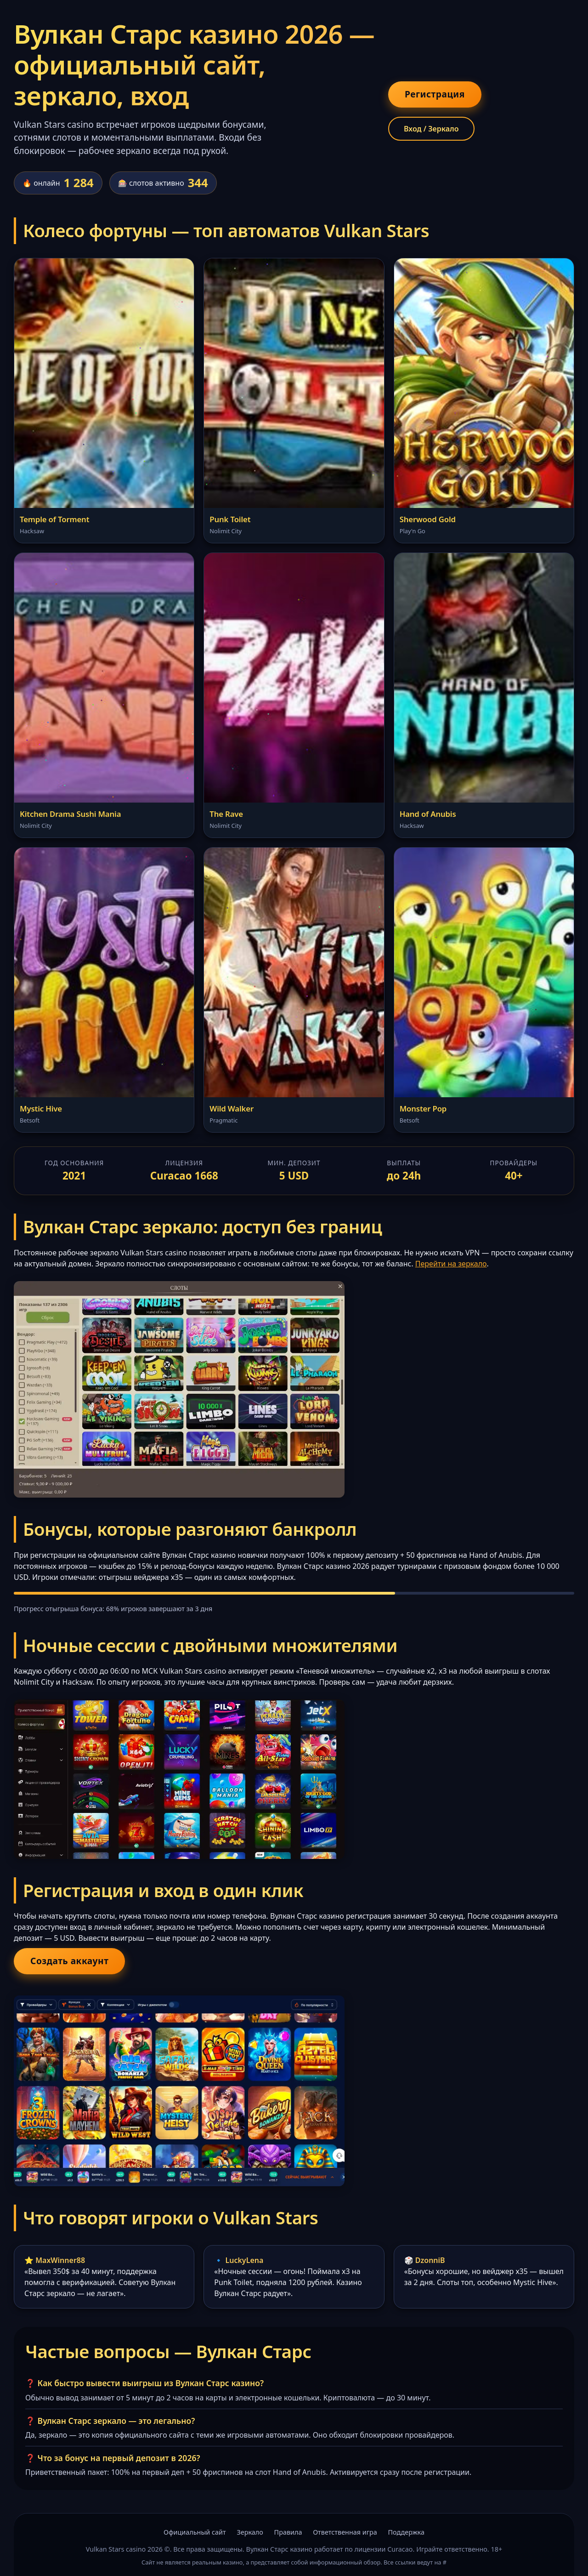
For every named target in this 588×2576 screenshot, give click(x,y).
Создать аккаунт (69, 1961)
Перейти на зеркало (451, 1264)
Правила (288, 2532)
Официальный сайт (195, 2532)
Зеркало (250, 2532)
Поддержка (406, 2532)
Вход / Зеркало (431, 129)
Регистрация (435, 94)
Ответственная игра (345, 2532)
